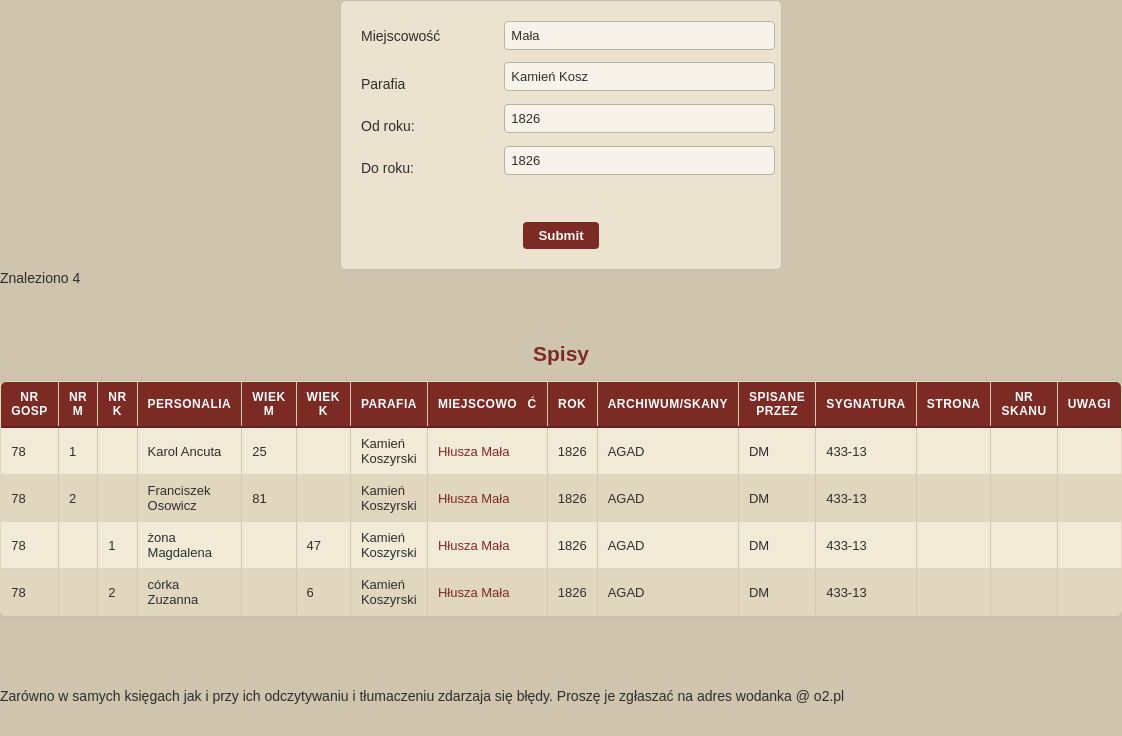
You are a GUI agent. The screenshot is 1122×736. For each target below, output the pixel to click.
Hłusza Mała (474, 451)
